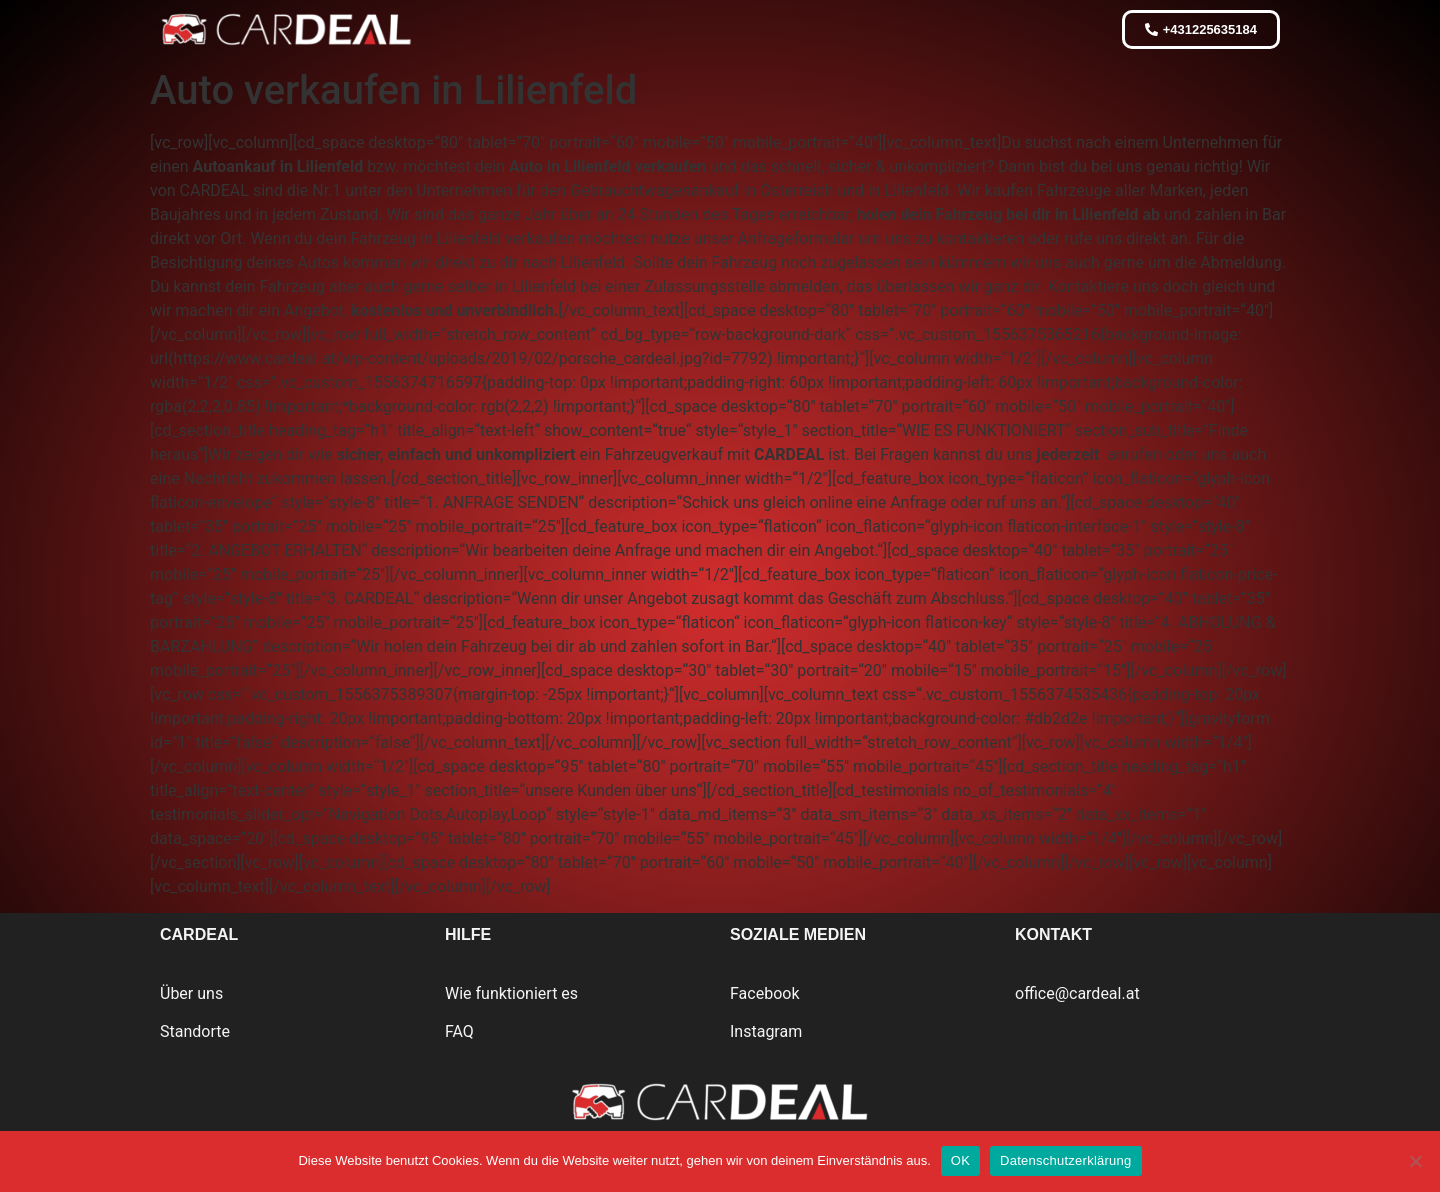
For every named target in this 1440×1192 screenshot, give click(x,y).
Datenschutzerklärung (1065, 1160)
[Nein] (1415, 1161)
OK (960, 1160)
